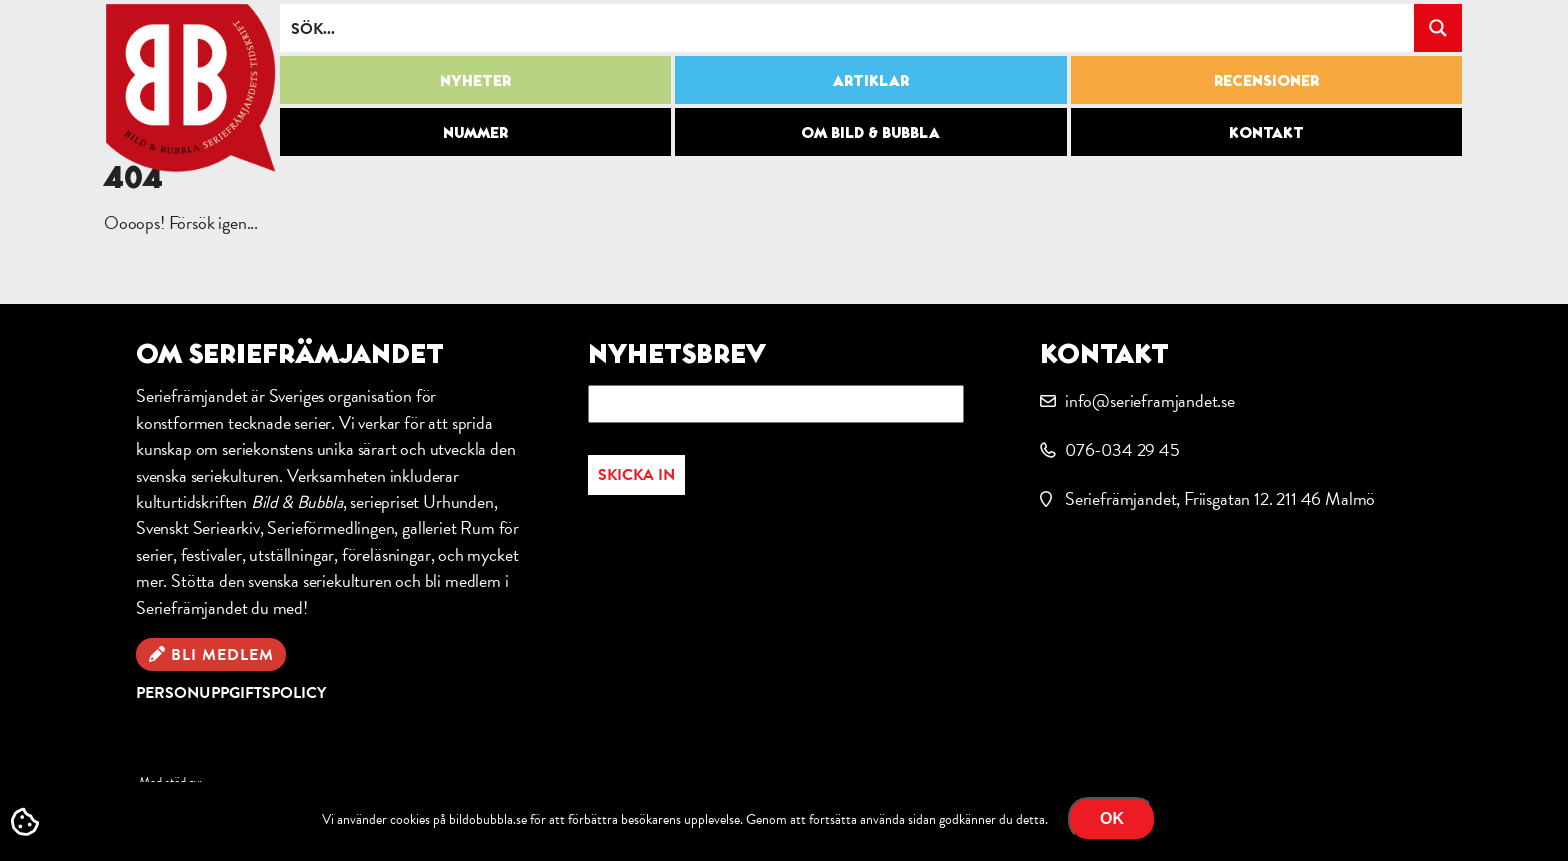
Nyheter (475, 80)
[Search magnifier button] (1438, 28)
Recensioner (1266, 80)
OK (1112, 818)
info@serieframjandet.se (1150, 400)
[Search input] (848, 28)
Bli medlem (222, 655)
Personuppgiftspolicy (231, 693)
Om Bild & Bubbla (870, 132)
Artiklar (871, 80)
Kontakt (1266, 132)
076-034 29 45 (1122, 449)
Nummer (475, 132)
